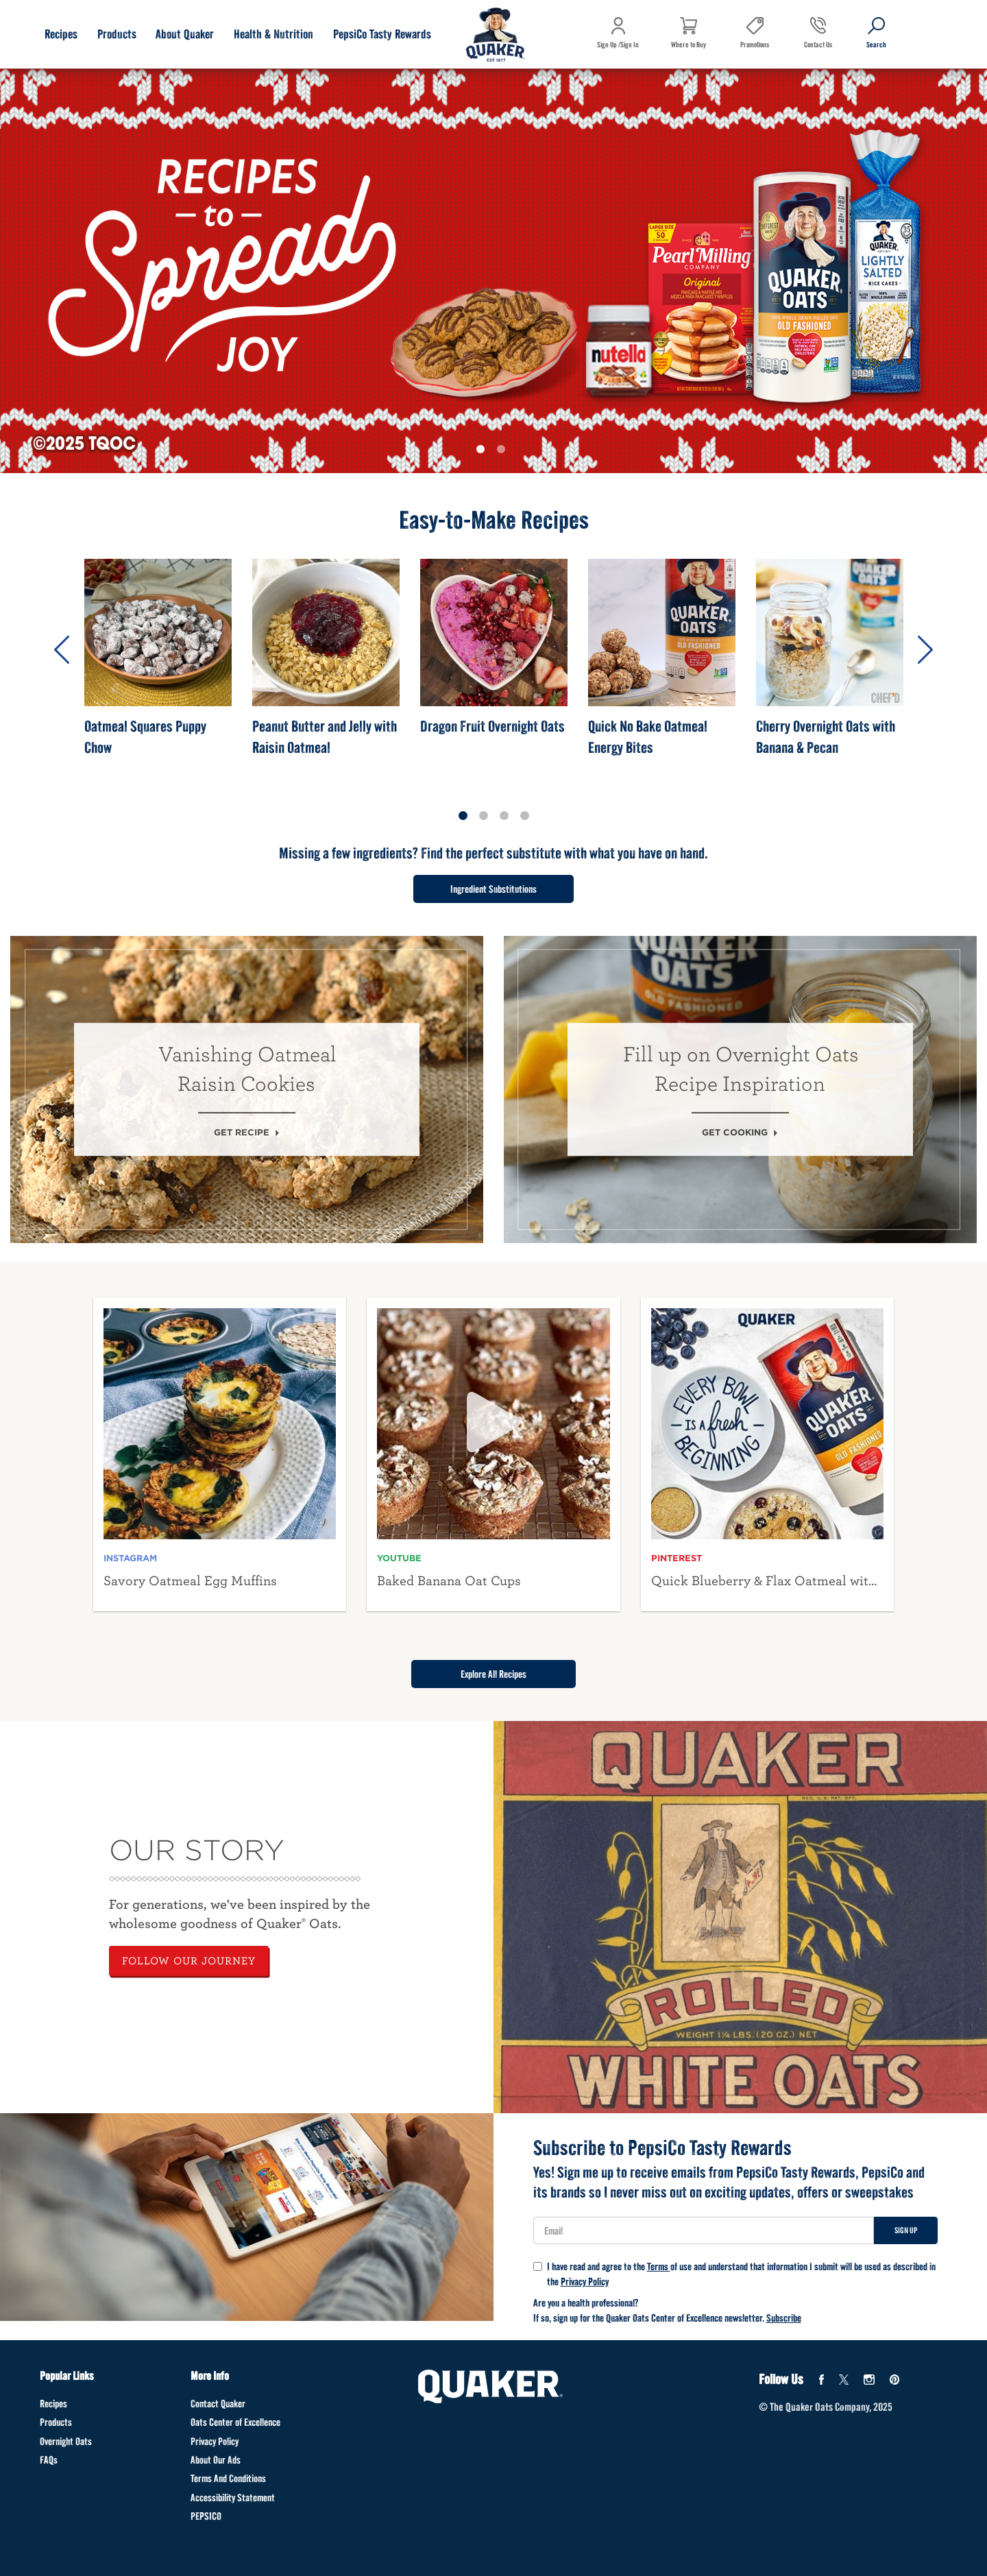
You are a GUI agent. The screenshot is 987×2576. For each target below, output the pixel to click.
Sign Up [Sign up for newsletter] (905, 2230)
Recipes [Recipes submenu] (61, 34)
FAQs (49, 2460)
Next (925, 650)
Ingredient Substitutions (493, 889)
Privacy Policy (585, 2281)
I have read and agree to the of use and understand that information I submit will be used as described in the (734, 2274)
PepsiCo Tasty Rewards (382, 34)
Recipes (53, 2403)
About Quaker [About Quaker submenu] (185, 34)
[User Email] (704, 2230)
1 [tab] (483, 452)
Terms (658, 2266)
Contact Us (817, 54)
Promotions (754, 44)
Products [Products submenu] (116, 34)
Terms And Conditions (228, 2478)
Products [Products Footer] (56, 2422)
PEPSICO (206, 2516)
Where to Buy (688, 44)
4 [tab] (524, 816)
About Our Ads (216, 2460)
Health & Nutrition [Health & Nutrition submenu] (273, 34)
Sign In (629, 44)
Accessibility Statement (233, 2497)
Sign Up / (608, 44)
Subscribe (783, 2318)
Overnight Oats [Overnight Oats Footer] (66, 2441)
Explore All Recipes (493, 1674)
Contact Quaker (218, 2403)
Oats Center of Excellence (235, 2422)
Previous (62, 650)
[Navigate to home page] (495, 36)
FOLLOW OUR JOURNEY (189, 1960)
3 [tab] (504, 816)
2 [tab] (504, 452)
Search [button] (876, 54)
